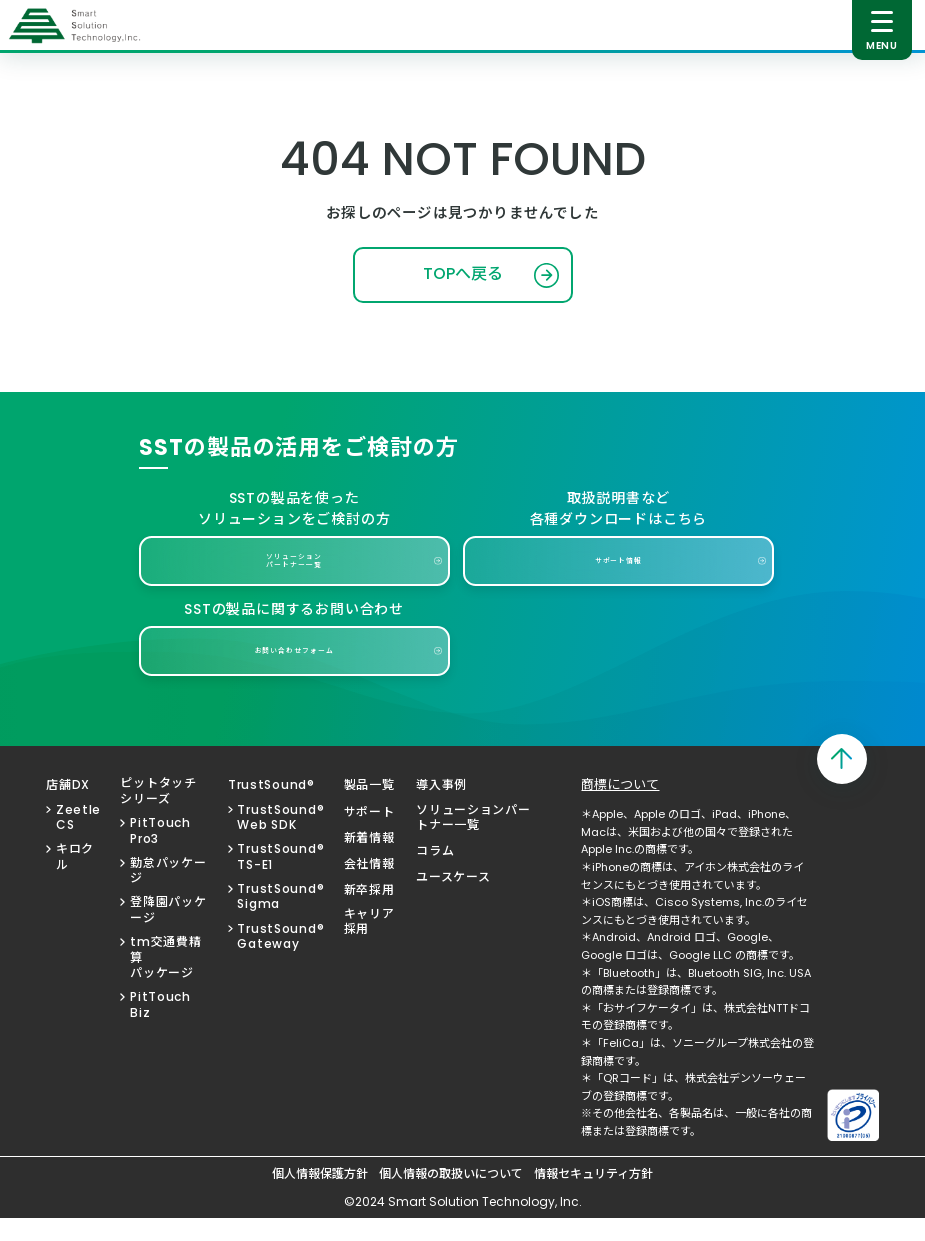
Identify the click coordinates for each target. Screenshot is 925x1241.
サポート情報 (619, 579)
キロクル (75, 879)
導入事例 (441, 808)
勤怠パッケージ (168, 893)
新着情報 (369, 861)
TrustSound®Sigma (280, 919)
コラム (435, 874)
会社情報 (369, 887)
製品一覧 (369, 808)
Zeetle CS (78, 840)
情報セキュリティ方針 (593, 1197)
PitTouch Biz (160, 1027)
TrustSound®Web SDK (280, 840)
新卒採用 (369, 913)
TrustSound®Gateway (280, 959)
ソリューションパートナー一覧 (294, 579)
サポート (369, 835)
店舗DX (68, 808)
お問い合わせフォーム (294, 673)
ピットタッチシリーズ (158, 813)
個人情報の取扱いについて (451, 1197)
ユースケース (453, 900)
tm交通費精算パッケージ (165, 980)
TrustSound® (271, 808)
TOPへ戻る (463, 288)
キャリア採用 (369, 944)
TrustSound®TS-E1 (280, 879)
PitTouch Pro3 (160, 853)
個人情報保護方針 (320, 1197)
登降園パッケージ (168, 933)
